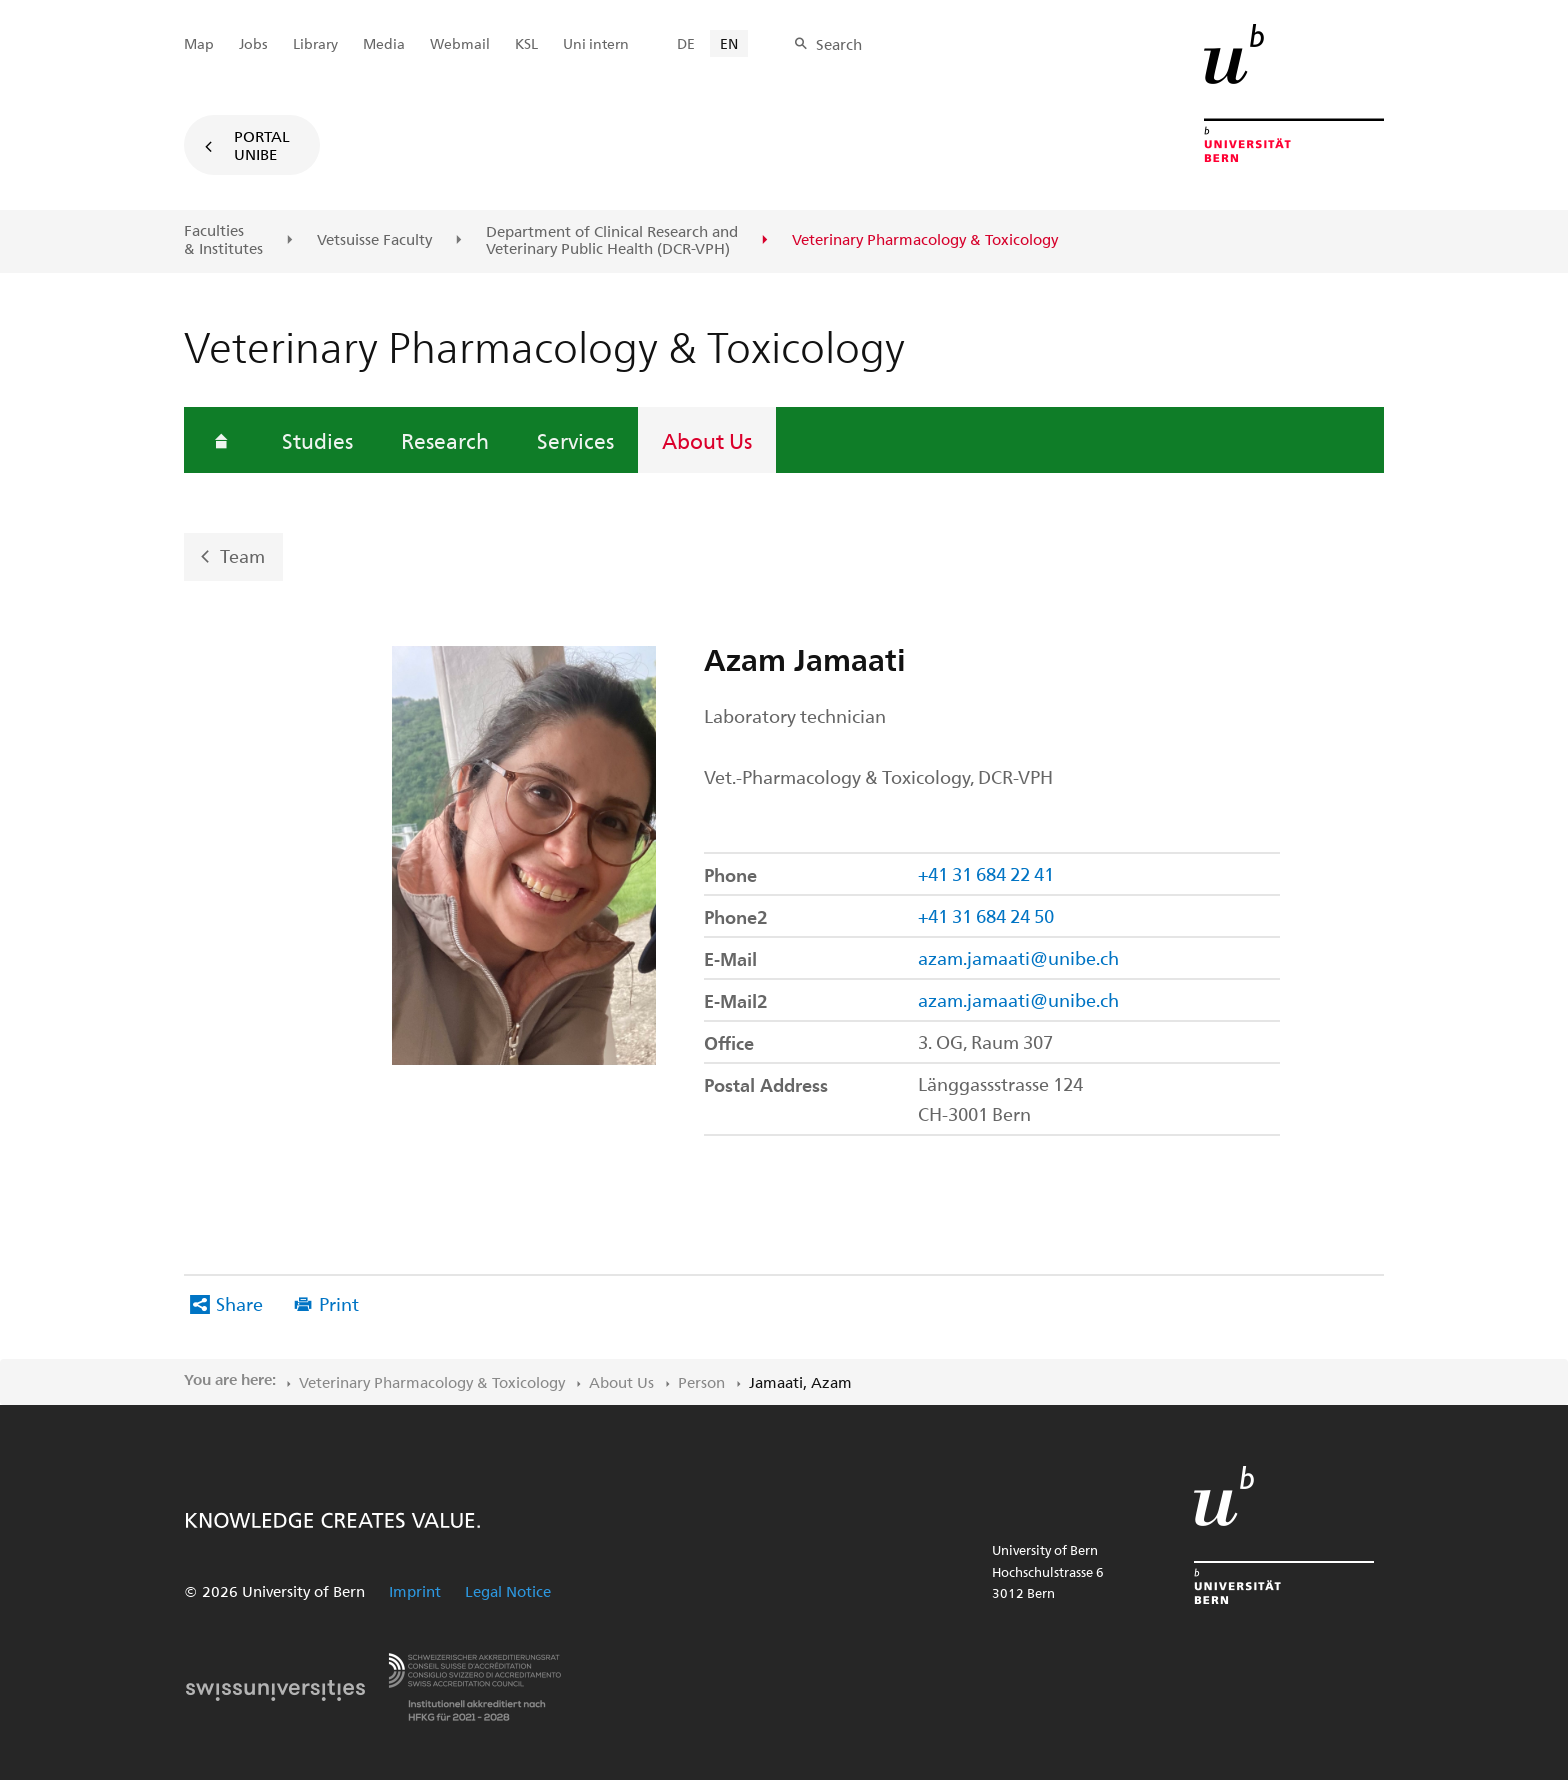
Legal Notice (508, 1591)
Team (242, 555)
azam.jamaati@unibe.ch (1018, 957)
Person (701, 1382)
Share (239, 1303)
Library (315, 43)
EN (729, 43)
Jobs (253, 43)
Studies (317, 440)
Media (384, 43)
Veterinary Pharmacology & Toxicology (432, 1382)
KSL (526, 43)
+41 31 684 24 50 (986, 915)
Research (445, 440)
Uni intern (596, 43)
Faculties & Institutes (223, 239)
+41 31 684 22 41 (986, 873)
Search (839, 44)
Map (199, 43)
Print (339, 1303)
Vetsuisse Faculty (374, 240)
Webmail (460, 43)
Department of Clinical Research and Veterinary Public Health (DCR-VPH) (612, 240)
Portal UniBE (262, 145)
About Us (707, 440)
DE (686, 43)
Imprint (415, 1591)
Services (575, 440)
